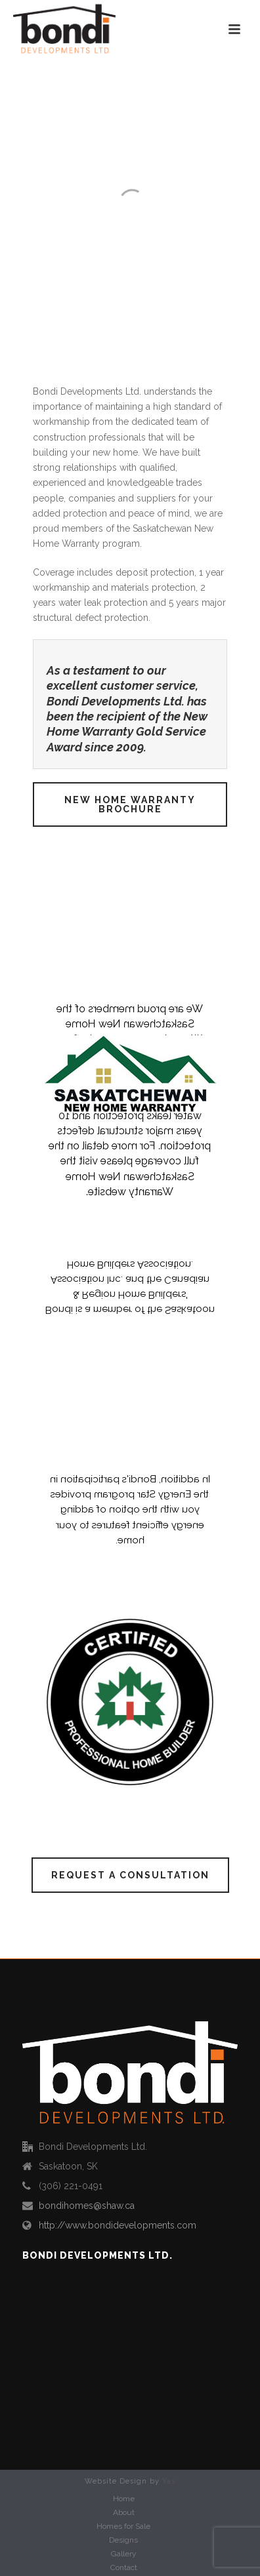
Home (124, 2498)
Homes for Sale (123, 2526)
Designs (123, 2540)
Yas (168, 2481)
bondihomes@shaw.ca (87, 2205)
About (124, 2512)
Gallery (124, 2553)
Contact (123, 2567)
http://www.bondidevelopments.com (117, 2225)
